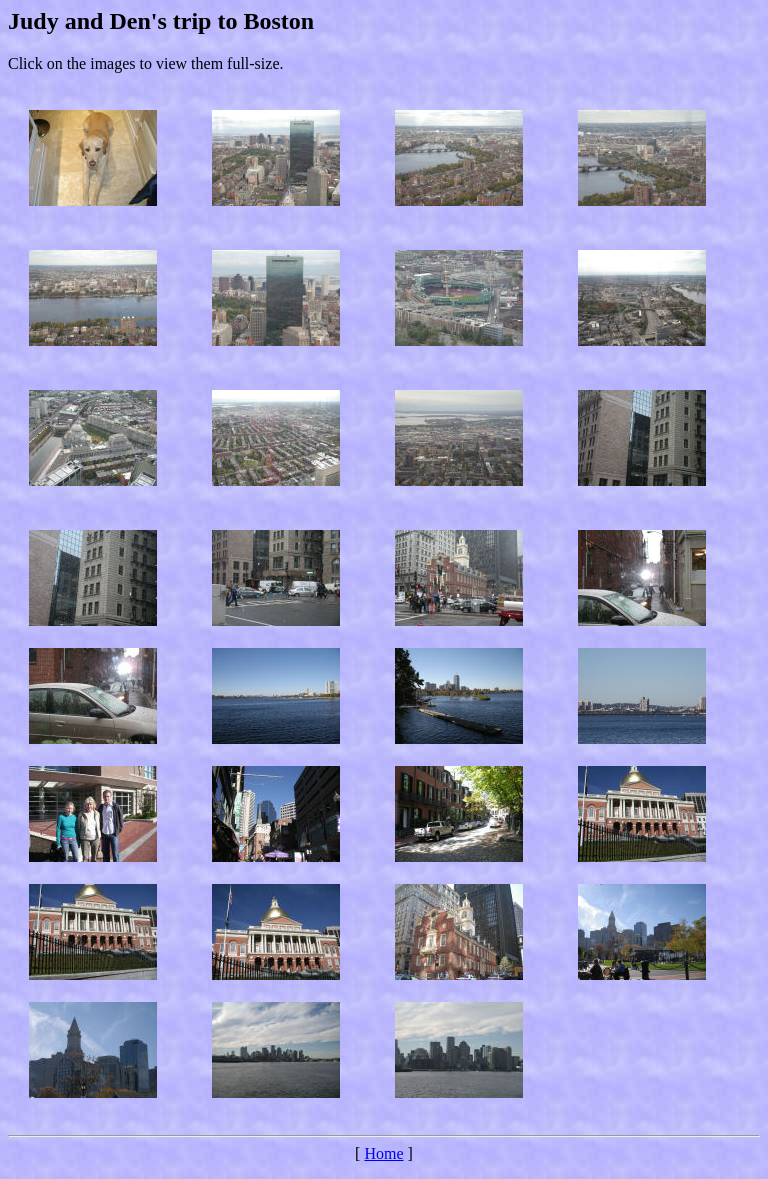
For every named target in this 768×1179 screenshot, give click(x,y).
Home (383, 1153)
